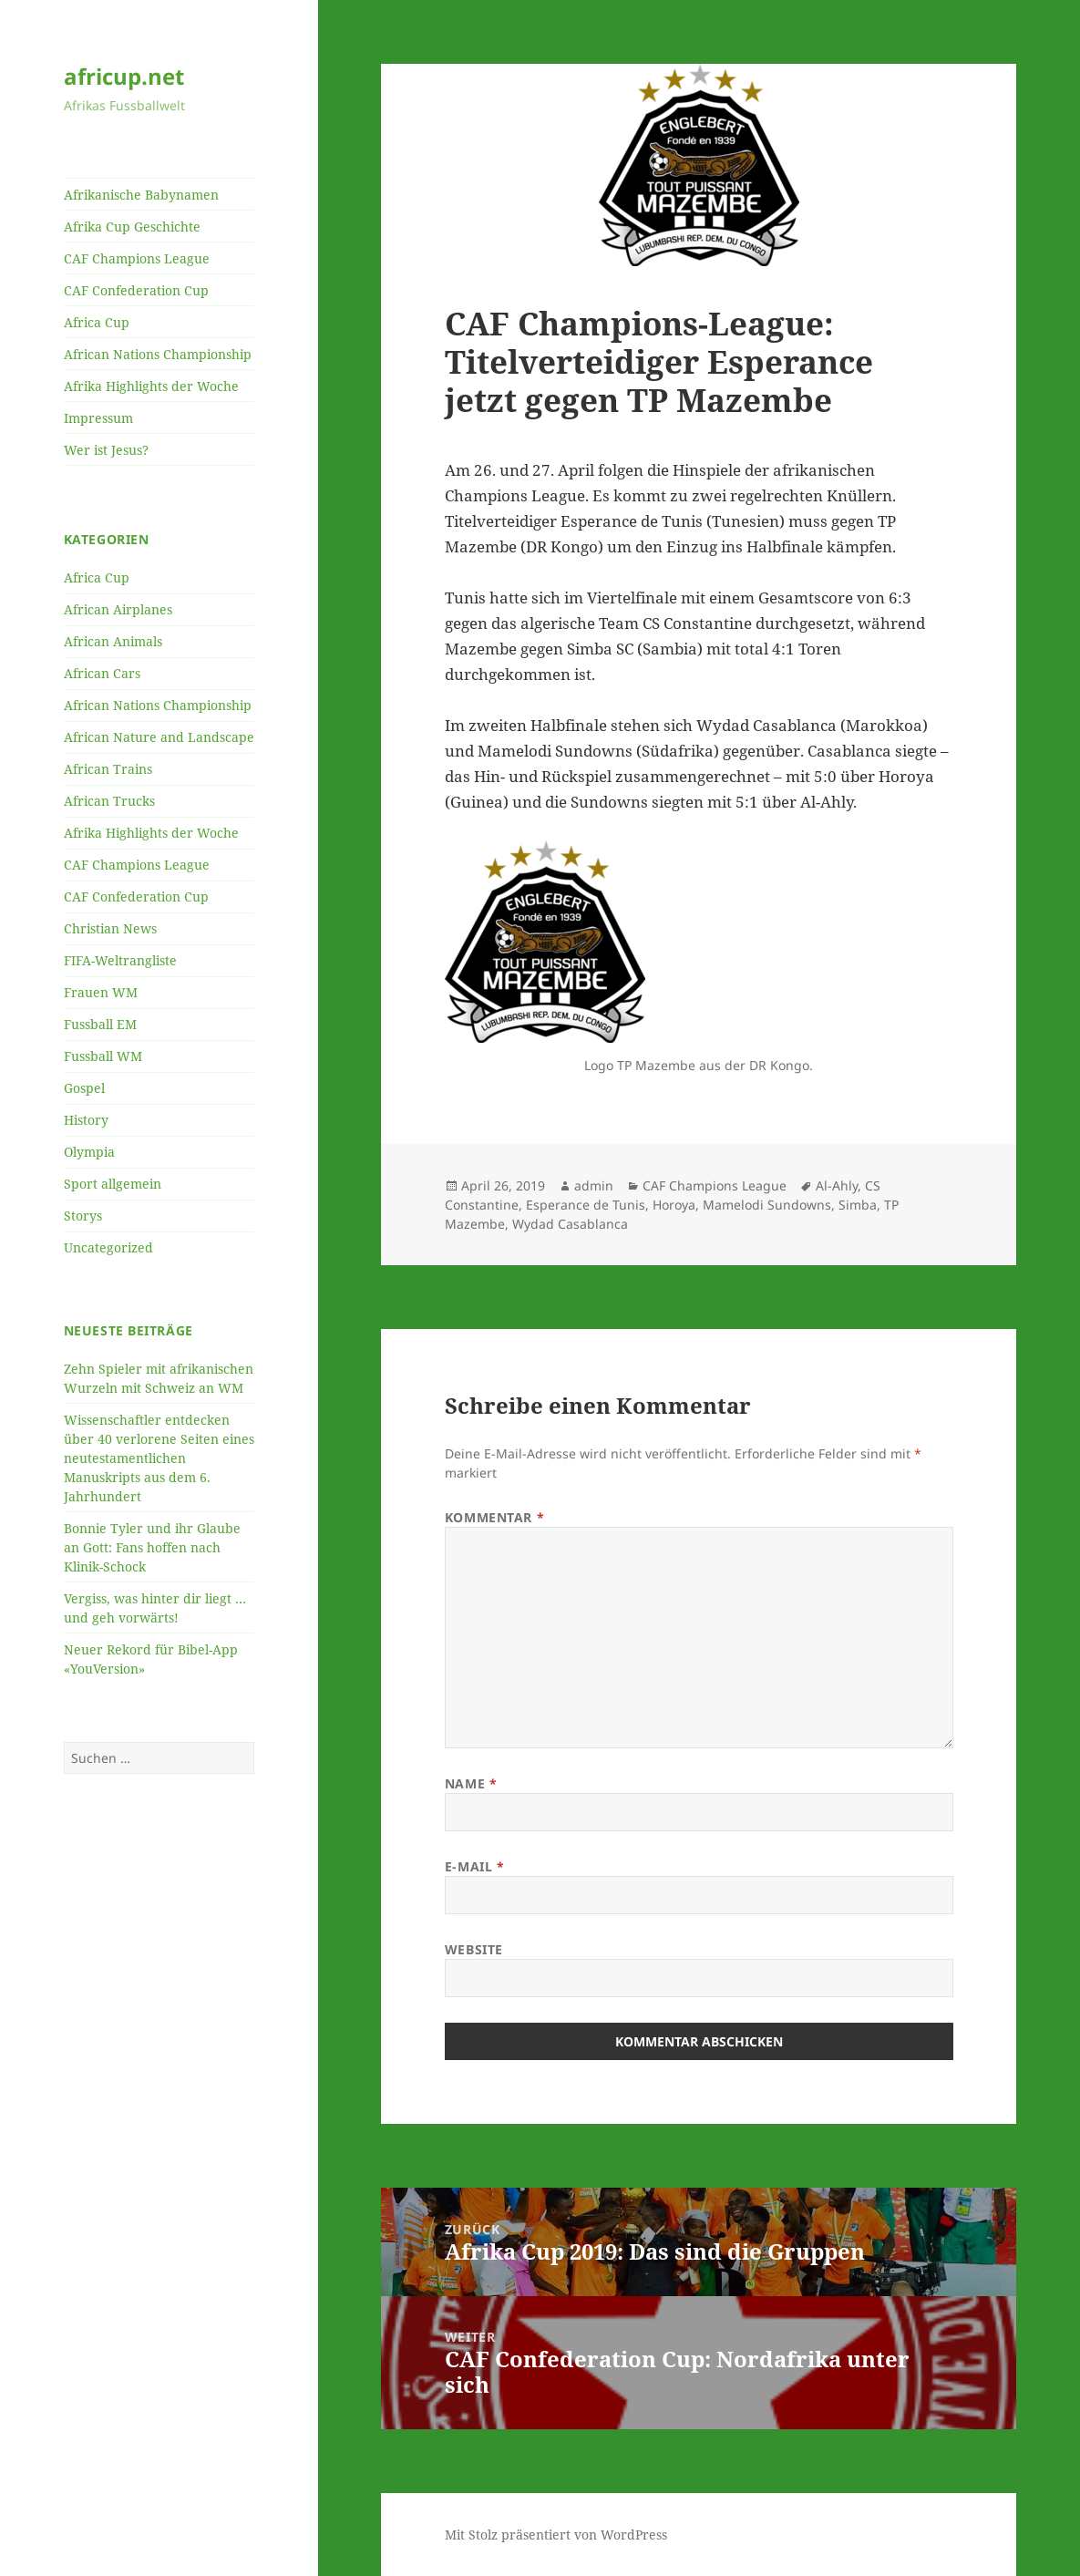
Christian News (110, 928)
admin (593, 1185)
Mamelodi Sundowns (767, 1204)
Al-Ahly (837, 1185)
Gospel (84, 1088)
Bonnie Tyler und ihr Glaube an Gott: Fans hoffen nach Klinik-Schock (152, 1547)
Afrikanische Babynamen (141, 194)
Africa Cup (96, 322)
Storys (83, 1215)
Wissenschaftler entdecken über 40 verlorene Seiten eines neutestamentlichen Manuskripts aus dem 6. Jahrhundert (159, 1458)
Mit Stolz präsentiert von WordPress (556, 2534)
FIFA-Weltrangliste (120, 960)
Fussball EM (100, 1024)
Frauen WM (101, 992)
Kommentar (494, 1517)
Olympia (89, 1151)
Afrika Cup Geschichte (132, 226)
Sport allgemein (112, 1183)
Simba (857, 1204)
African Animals (113, 641)
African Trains (108, 769)
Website (474, 1949)
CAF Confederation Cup (136, 290)
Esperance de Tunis (585, 1204)
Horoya (674, 1204)
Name (471, 1783)
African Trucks (109, 800)
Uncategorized (108, 1247)
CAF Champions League (137, 258)
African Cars (102, 673)
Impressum (98, 418)
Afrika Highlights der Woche (151, 386)
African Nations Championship (158, 354)
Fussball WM (103, 1056)
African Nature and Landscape (159, 737)
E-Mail (474, 1866)
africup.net (124, 76)
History (86, 1119)
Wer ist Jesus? (106, 450)
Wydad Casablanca (570, 1223)
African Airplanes (118, 609)
